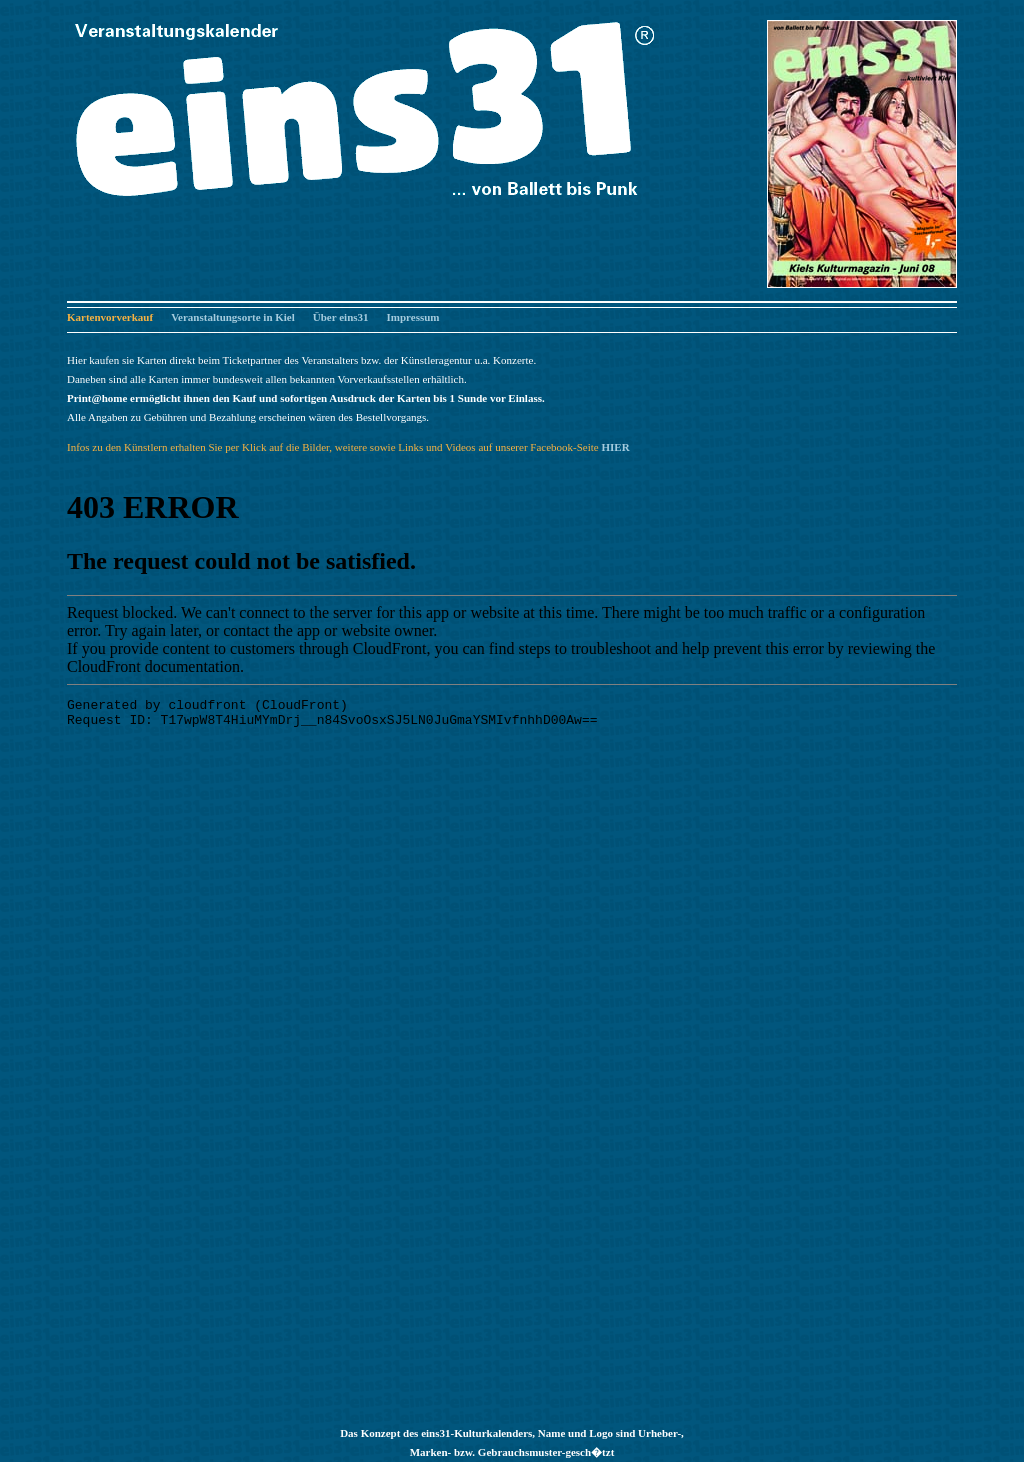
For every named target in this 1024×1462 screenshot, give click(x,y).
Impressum (413, 317)
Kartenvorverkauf (110, 317)
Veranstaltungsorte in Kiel (233, 317)
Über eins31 (341, 317)
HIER (615, 447)
